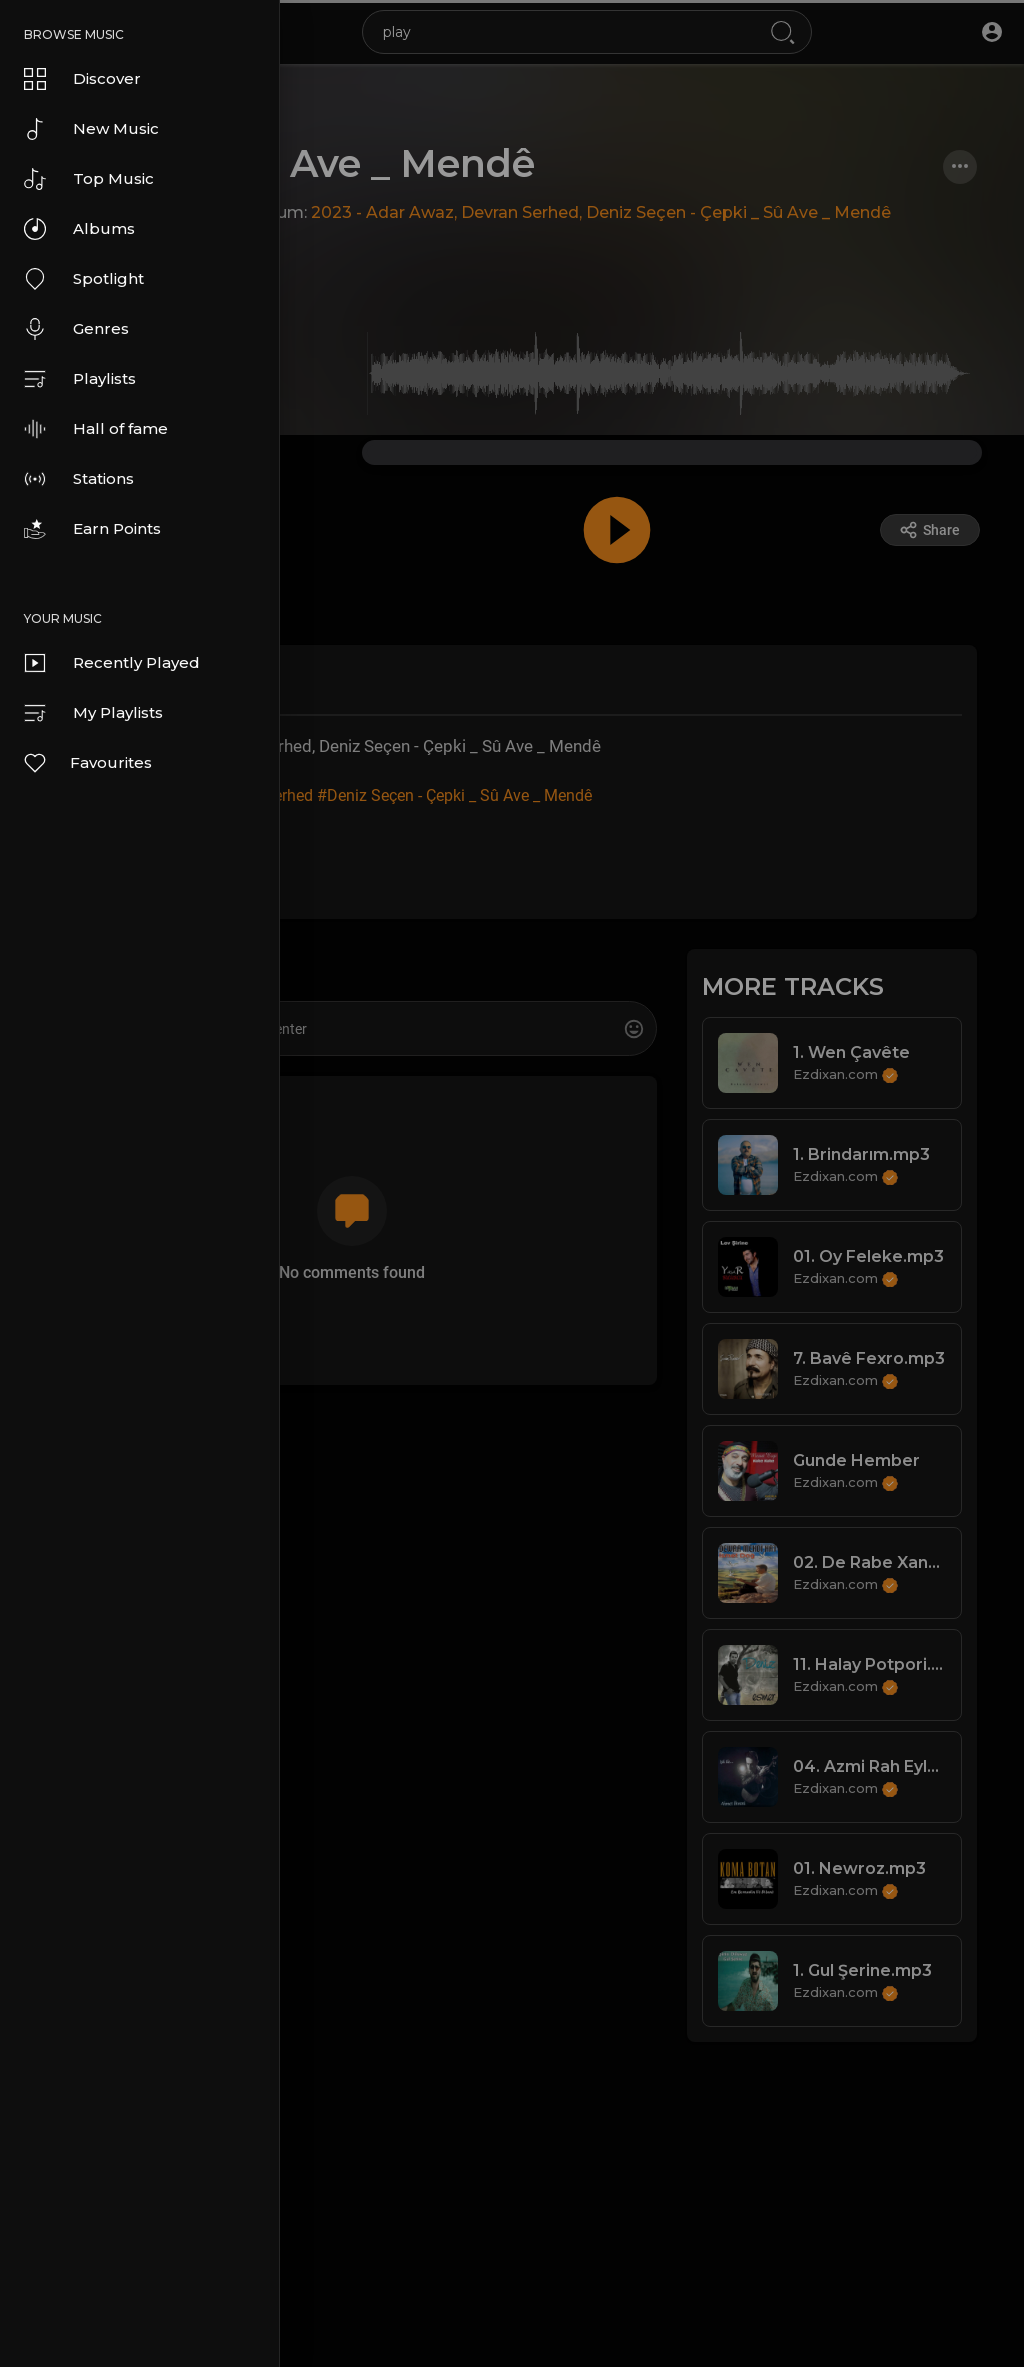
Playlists (80, 379)
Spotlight (84, 279)
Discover (82, 79)
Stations (79, 479)
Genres (76, 329)
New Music (91, 129)
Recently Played (112, 663)
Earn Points (92, 529)
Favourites (87, 763)
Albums (79, 229)
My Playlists (93, 713)
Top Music (89, 179)
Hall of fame (96, 429)
